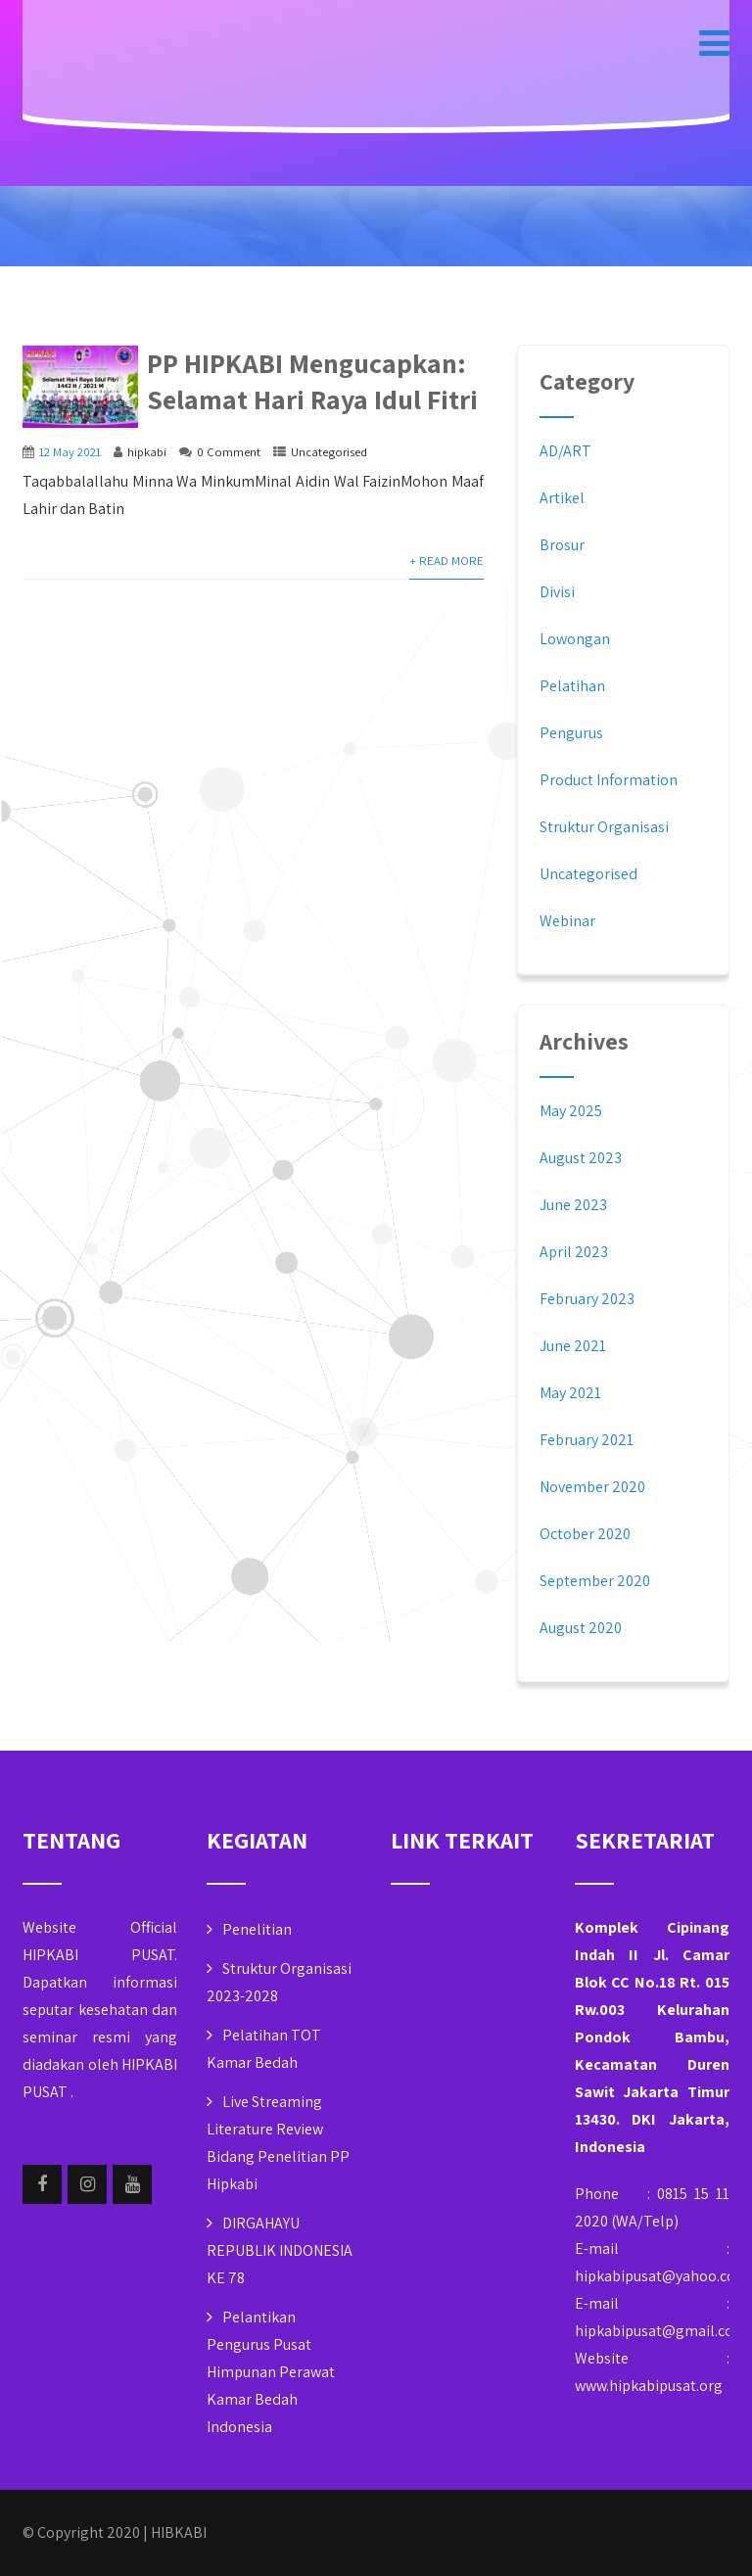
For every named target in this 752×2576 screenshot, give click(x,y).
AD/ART (565, 451)
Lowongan (575, 639)
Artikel (562, 498)
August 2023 (581, 1157)
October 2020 (585, 1533)
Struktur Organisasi (604, 827)
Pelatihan (572, 686)
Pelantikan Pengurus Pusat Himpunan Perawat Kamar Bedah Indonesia (271, 2372)
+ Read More (446, 560)
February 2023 (587, 1298)
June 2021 (573, 1345)
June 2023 (573, 1204)
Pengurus (571, 733)
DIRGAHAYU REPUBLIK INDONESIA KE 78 (279, 2250)
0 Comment (228, 452)
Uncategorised (329, 452)
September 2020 (595, 1580)
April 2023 (574, 1251)
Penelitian (257, 1929)
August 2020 (581, 1627)
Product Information (609, 780)
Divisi (557, 592)
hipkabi (146, 452)
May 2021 (570, 1392)
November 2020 (592, 1486)
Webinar (567, 921)
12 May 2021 (70, 452)
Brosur (562, 545)
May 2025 (571, 1111)
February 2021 (587, 1439)
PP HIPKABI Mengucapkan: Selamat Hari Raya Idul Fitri (312, 381)
